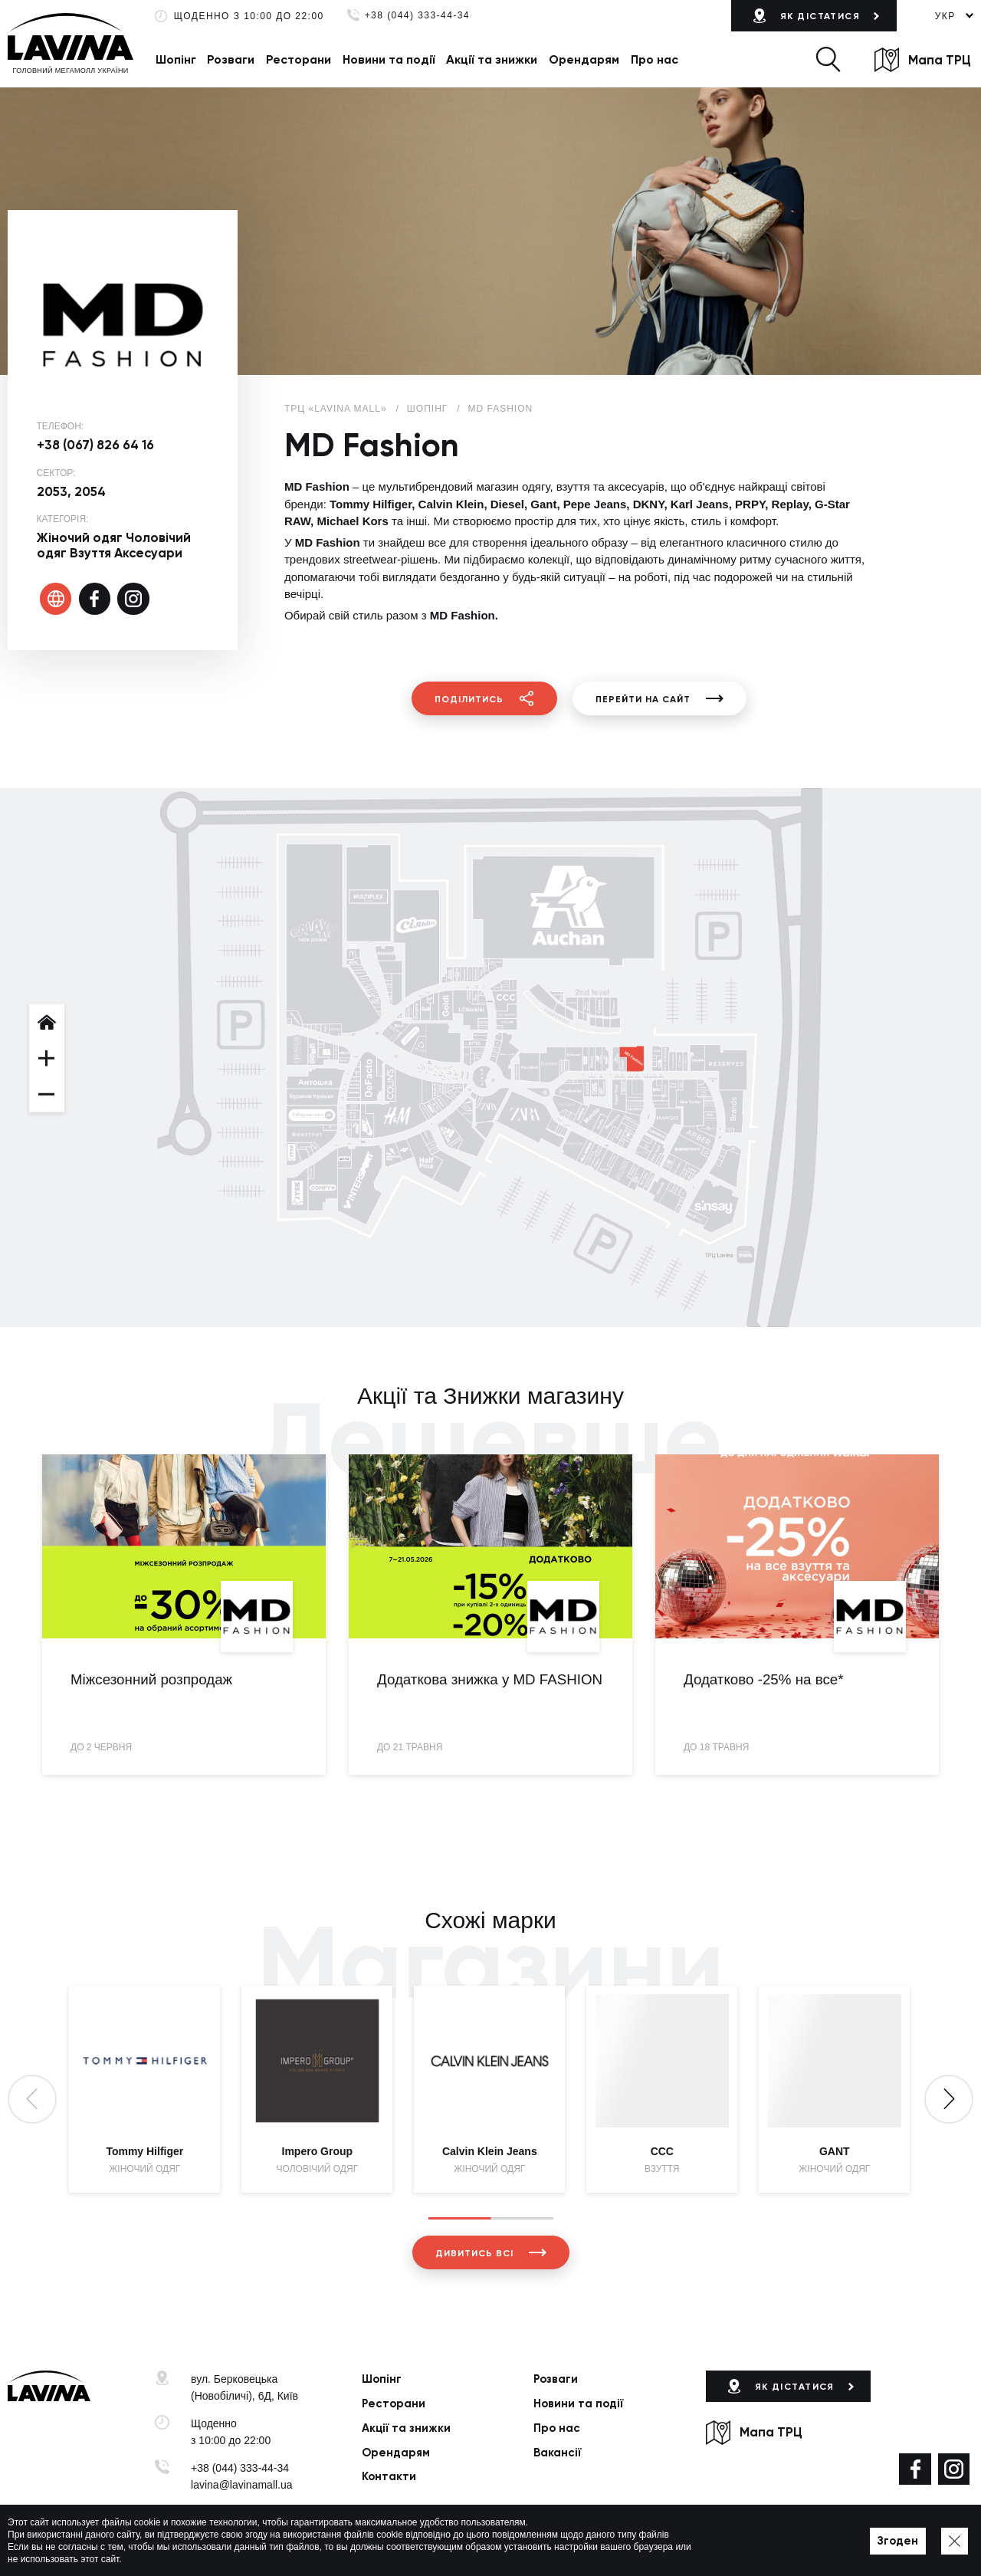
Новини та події (389, 59)
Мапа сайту (463, 2542)
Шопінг (176, 59)
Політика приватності (378, 2542)
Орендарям (584, 59)
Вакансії (557, 2452)
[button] (827, 59)
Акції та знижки (491, 59)
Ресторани (298, 59)
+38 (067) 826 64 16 (95, 444)
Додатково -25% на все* (764, 1679)
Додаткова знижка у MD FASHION (489, 1679)
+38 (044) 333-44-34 (417, 16)
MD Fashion (500, 408)
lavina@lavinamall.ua (242, 2485)
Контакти (389, 2476)
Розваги (230, 59)
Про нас (654, 59)
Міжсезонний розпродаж (151, 1679)
